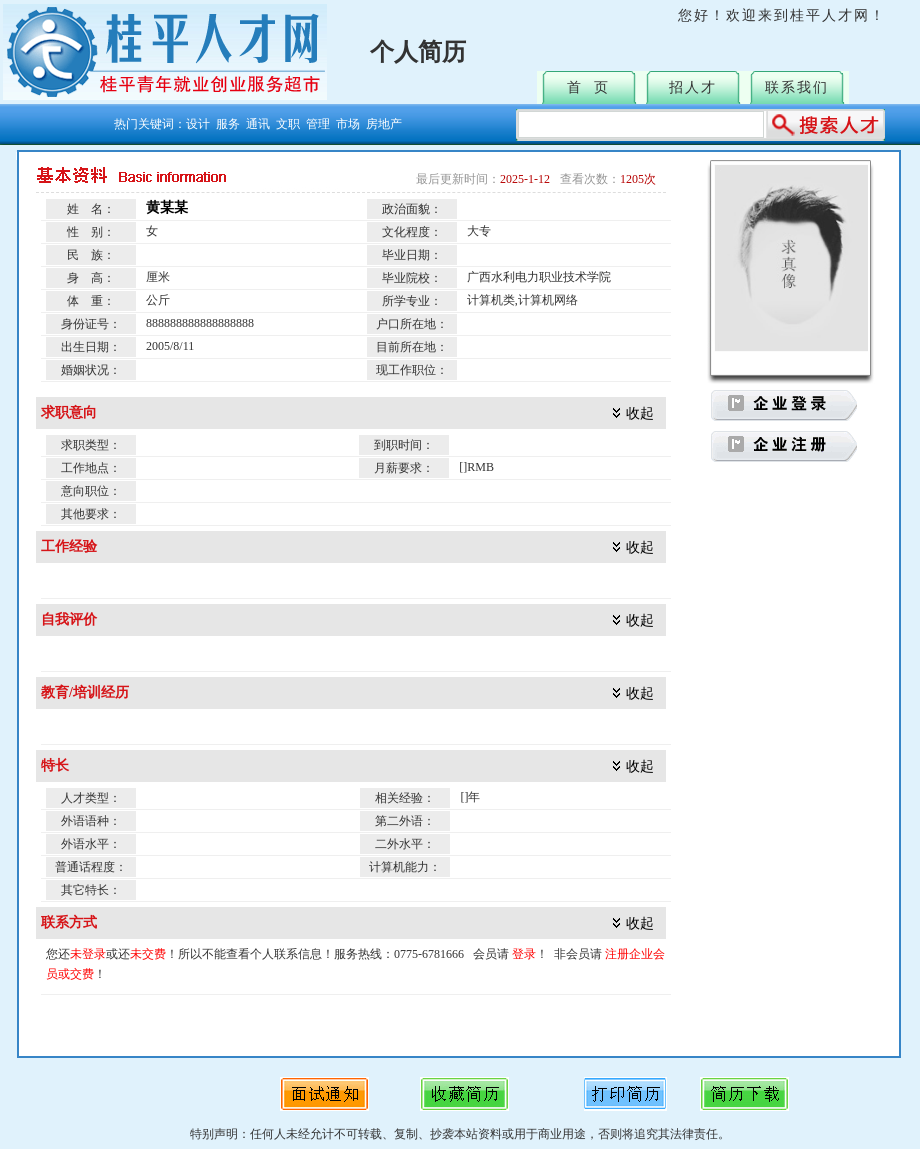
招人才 (693, 87)
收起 (640, 413)
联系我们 (797, 87)
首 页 (588, 87)
